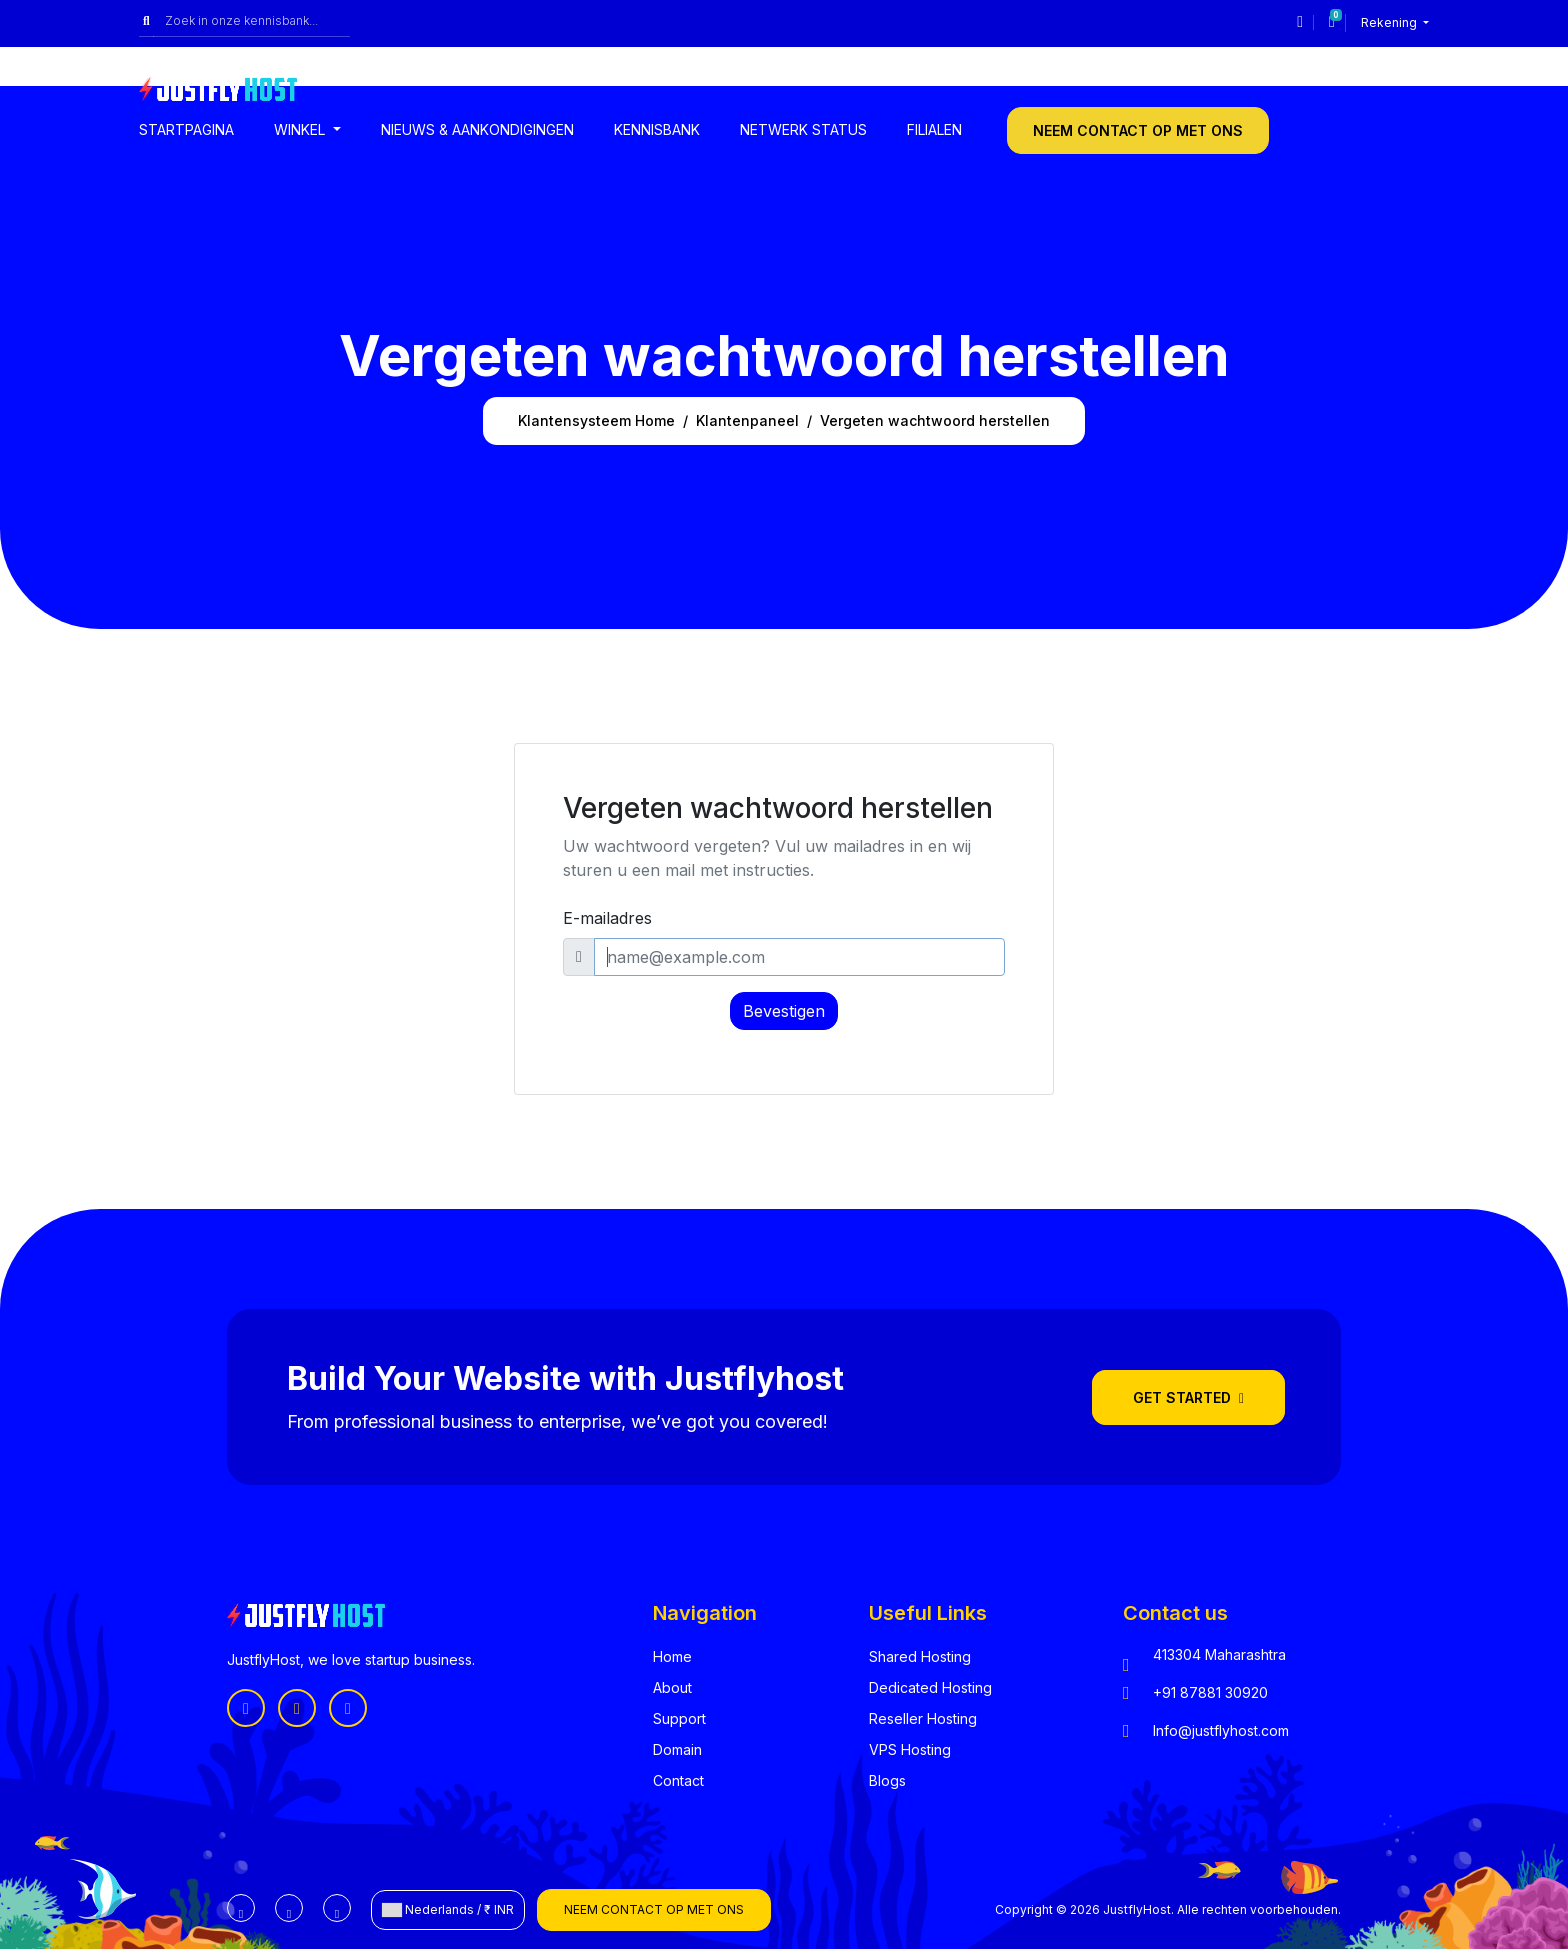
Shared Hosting (920, 1656)
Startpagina (186, 129)
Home (672, 1656)
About (672, 1687)
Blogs (887, 1780)
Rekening (1390, 22)
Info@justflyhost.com (1221, 1730)
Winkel (301, 129)
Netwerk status (803, 129)
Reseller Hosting (923, 1718)
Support (679, 1718)
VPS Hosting (910, 1749)
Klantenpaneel (747, 420)
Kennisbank (657, 129)
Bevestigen (784, 1011)
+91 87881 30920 (1210, 1692)
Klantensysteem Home (596, 420)
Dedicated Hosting (930, 1687)
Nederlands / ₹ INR (448, 1910)
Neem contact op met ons (1138, 130)
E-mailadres (607, 918)
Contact (678, 1780)
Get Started (1188, 1397)
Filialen (934, 129)
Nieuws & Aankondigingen (477, 129)
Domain (677, 1749)
